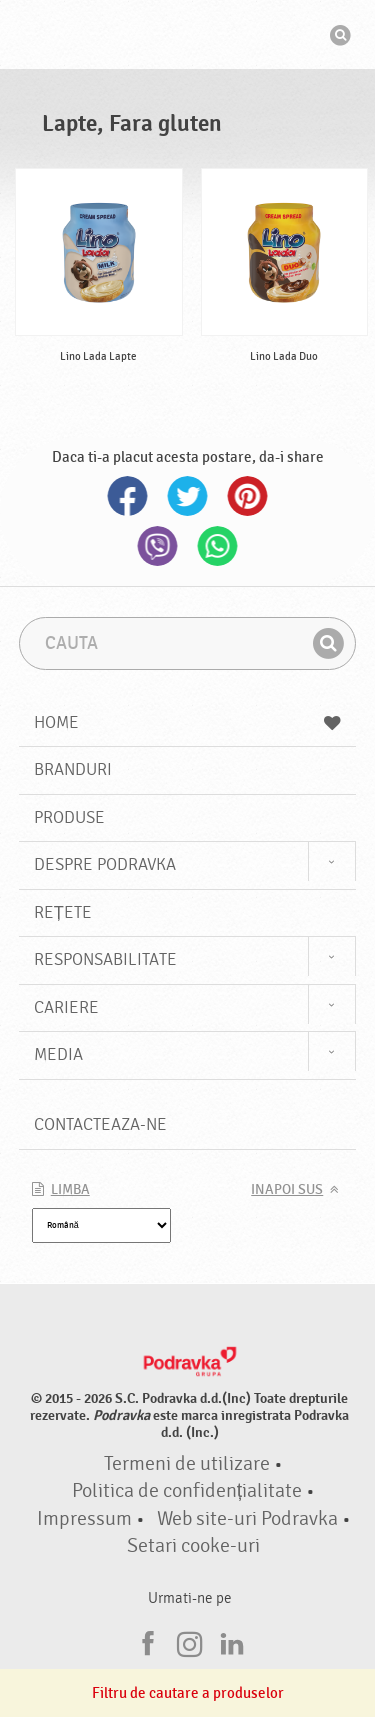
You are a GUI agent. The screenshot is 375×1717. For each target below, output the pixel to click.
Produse (69, 817)
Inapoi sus (287, 1190)
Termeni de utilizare (187, 1464)
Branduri (73, 769)
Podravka (188, 37)
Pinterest (248, 496)
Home (188, 722)
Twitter (188, 496)
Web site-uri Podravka (247, 1519)
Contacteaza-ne (100, 1124)
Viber (158, 546)
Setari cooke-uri (193, 1546)
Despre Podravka (105, 864)
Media (58, 1054)
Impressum (84, 1519)
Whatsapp (218, 546)
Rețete (63, 912)
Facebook (128, 496)
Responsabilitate (105, 959)
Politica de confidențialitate (187, 1491)
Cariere (66, 1007)
